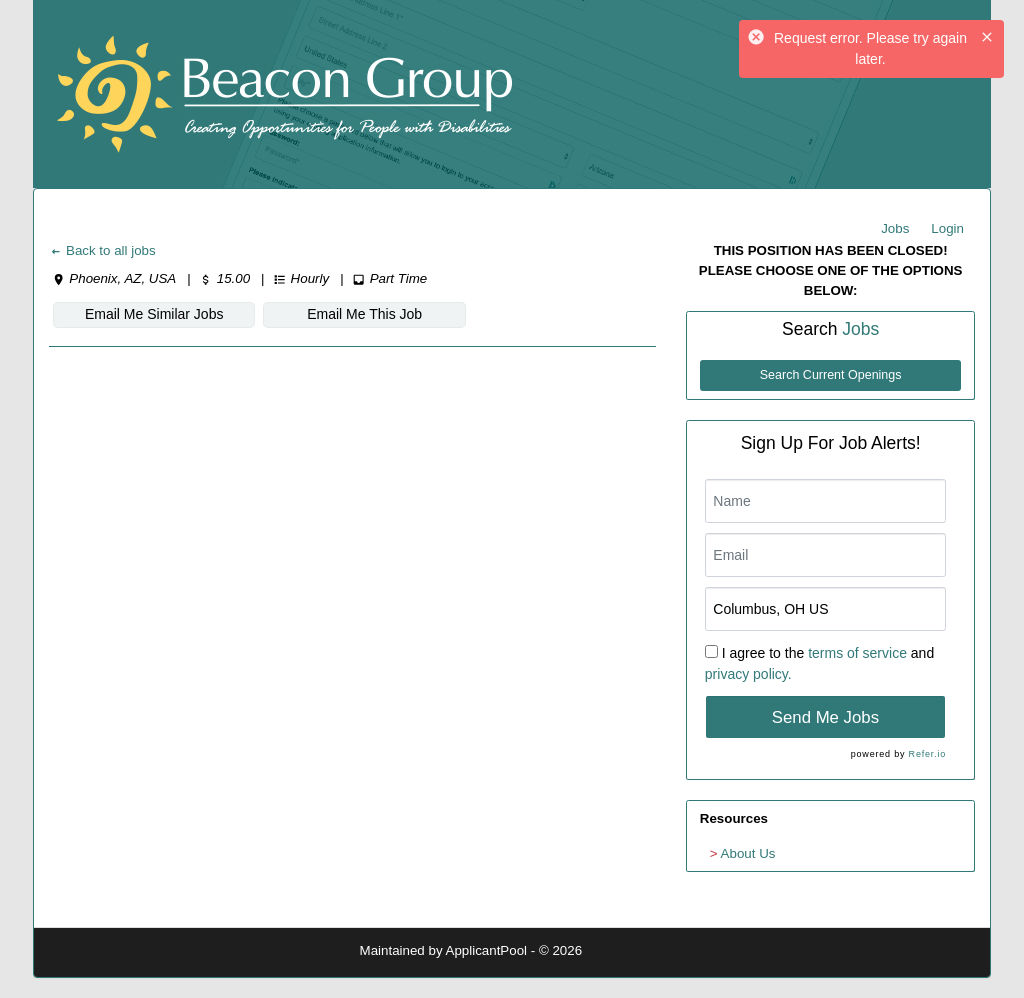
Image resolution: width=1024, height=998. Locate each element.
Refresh (641, 950)
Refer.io (927, 754)
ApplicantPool (487, 950)
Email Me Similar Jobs (154, 314)
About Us (748, 853)
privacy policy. (748, 674)
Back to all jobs (102, 250)
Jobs (895, 228)
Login (947, 228)
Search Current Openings (831, 375)
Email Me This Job (364, 314)
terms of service (857, 653)
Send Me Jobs (825, 717)
